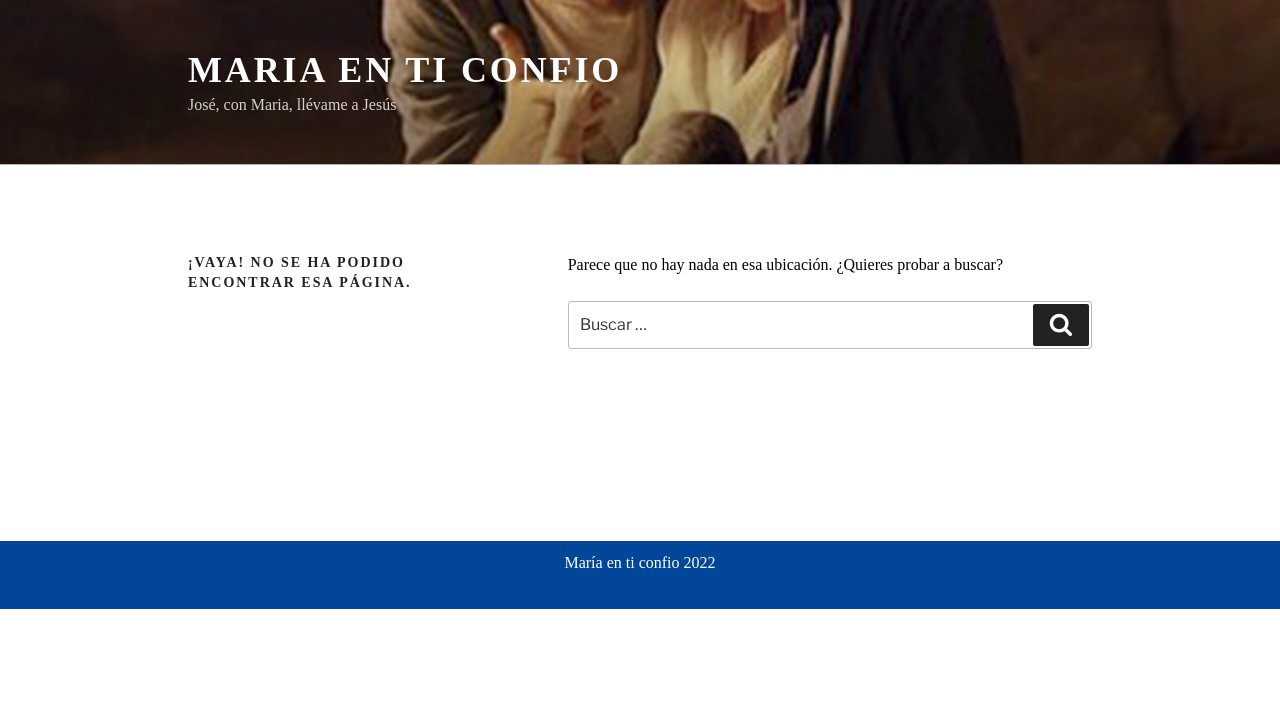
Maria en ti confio (405, 70)
